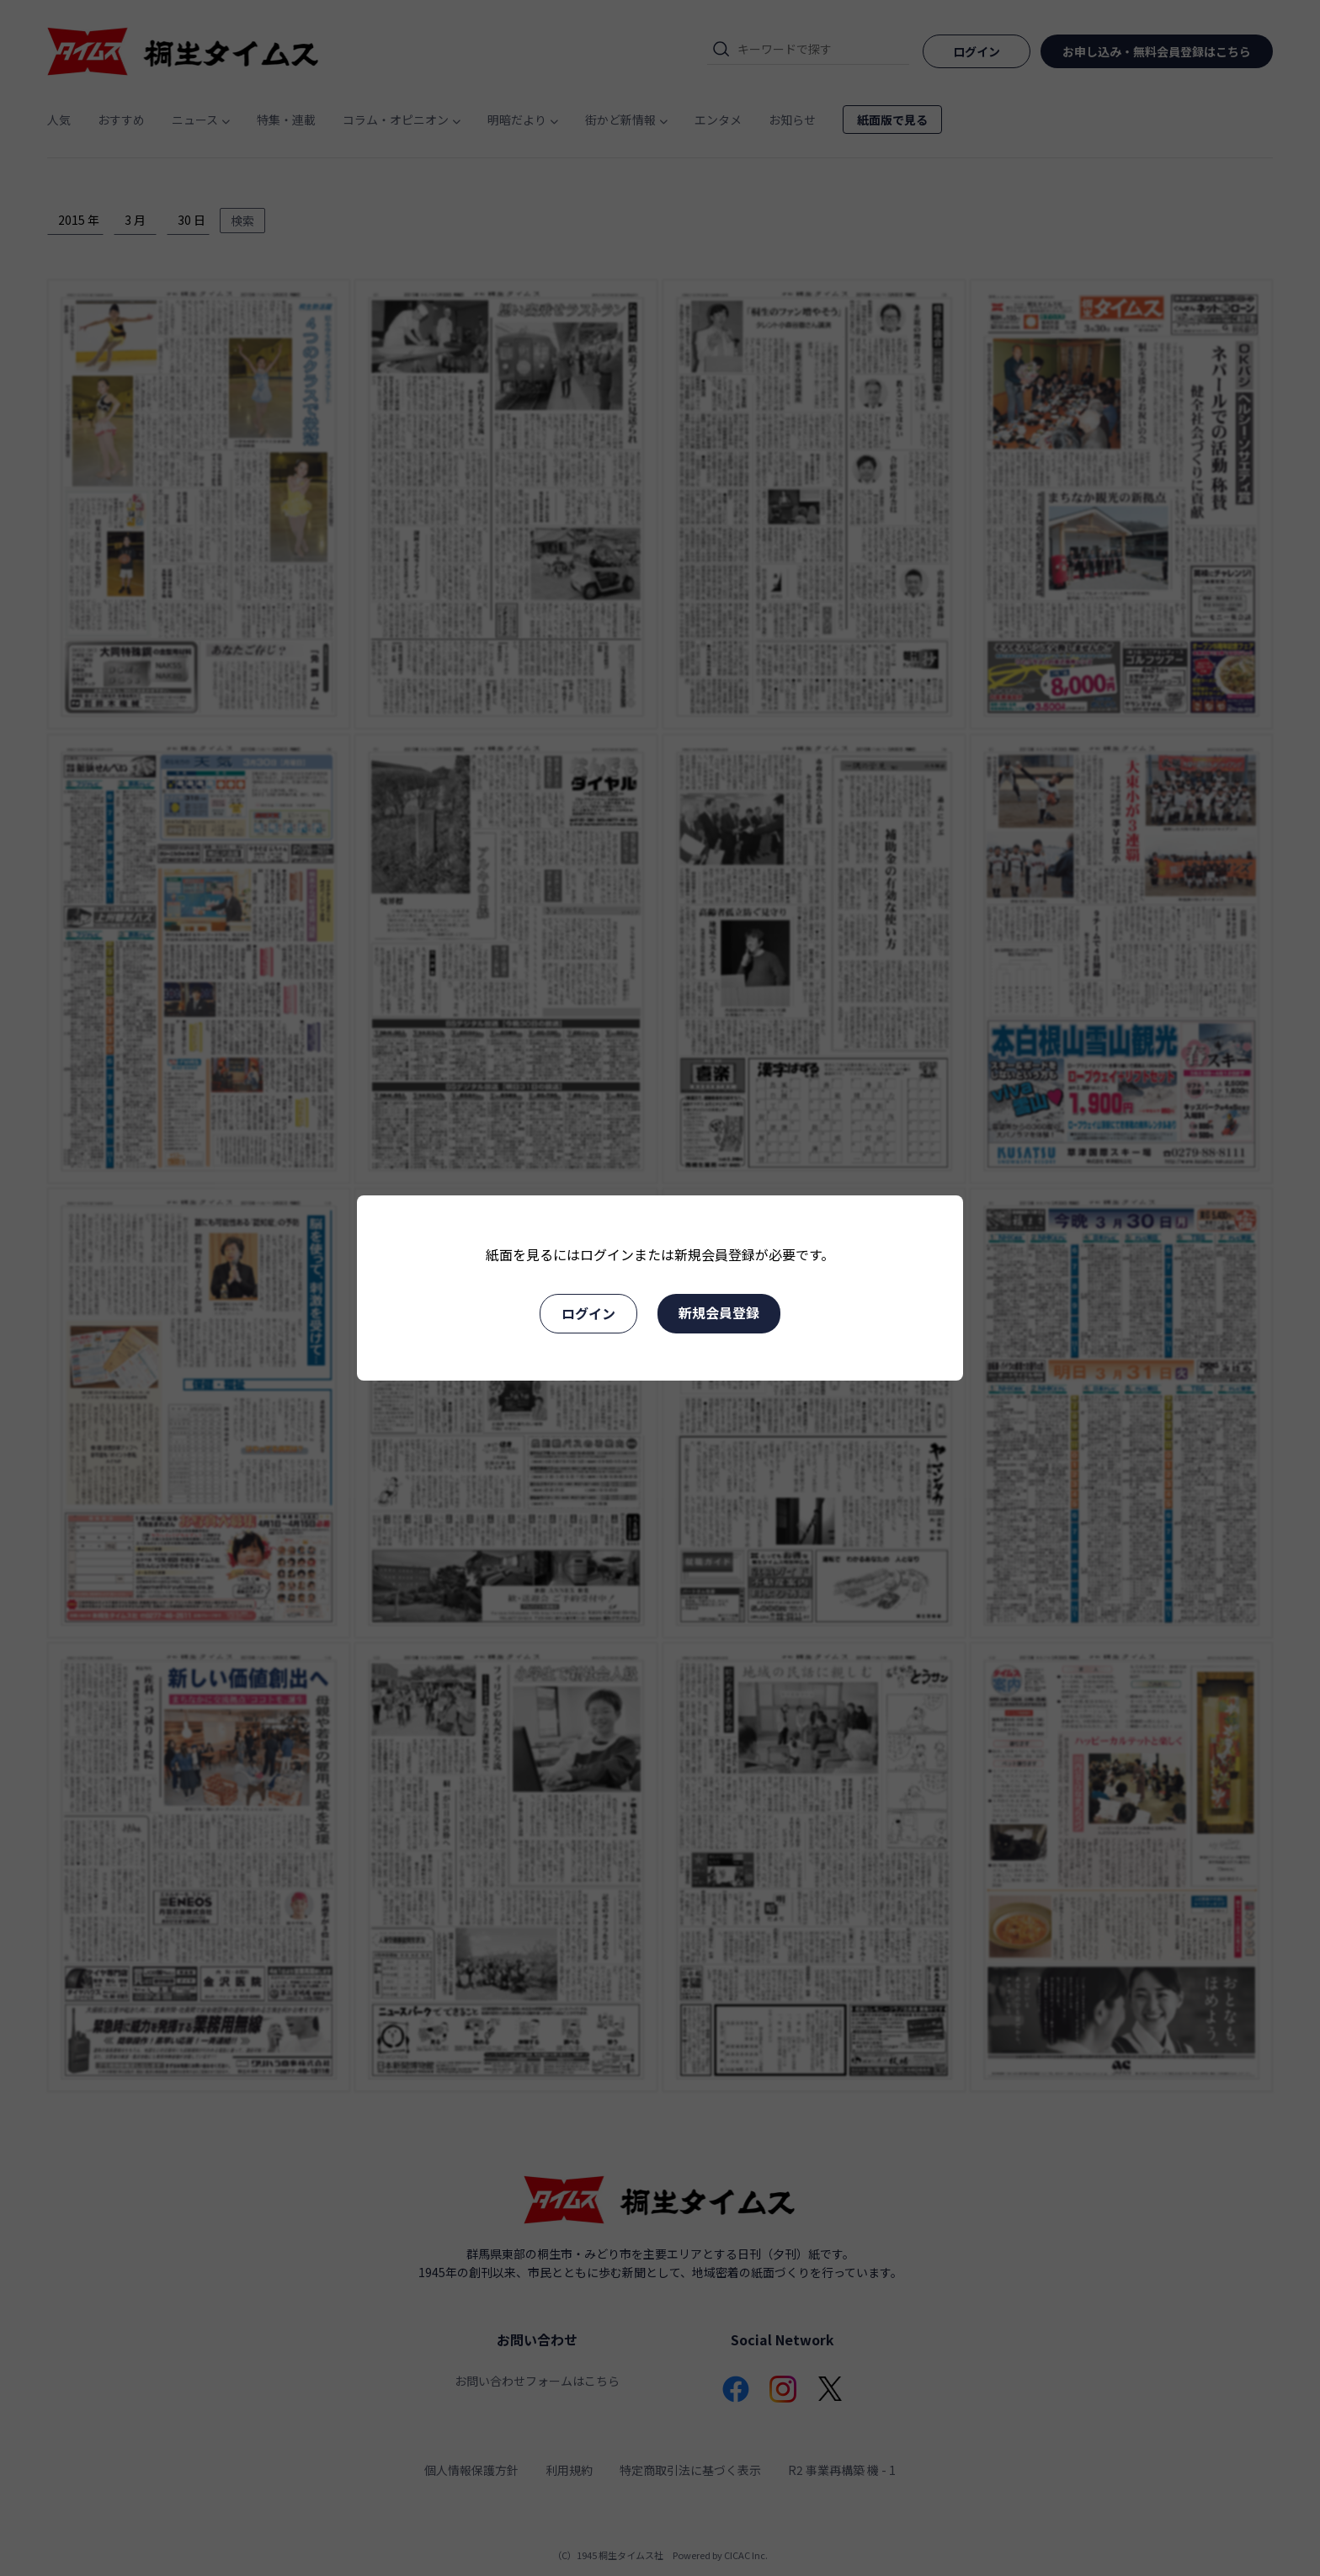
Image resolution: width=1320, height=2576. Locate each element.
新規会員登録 (719, 1312)
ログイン (588, 1313)
